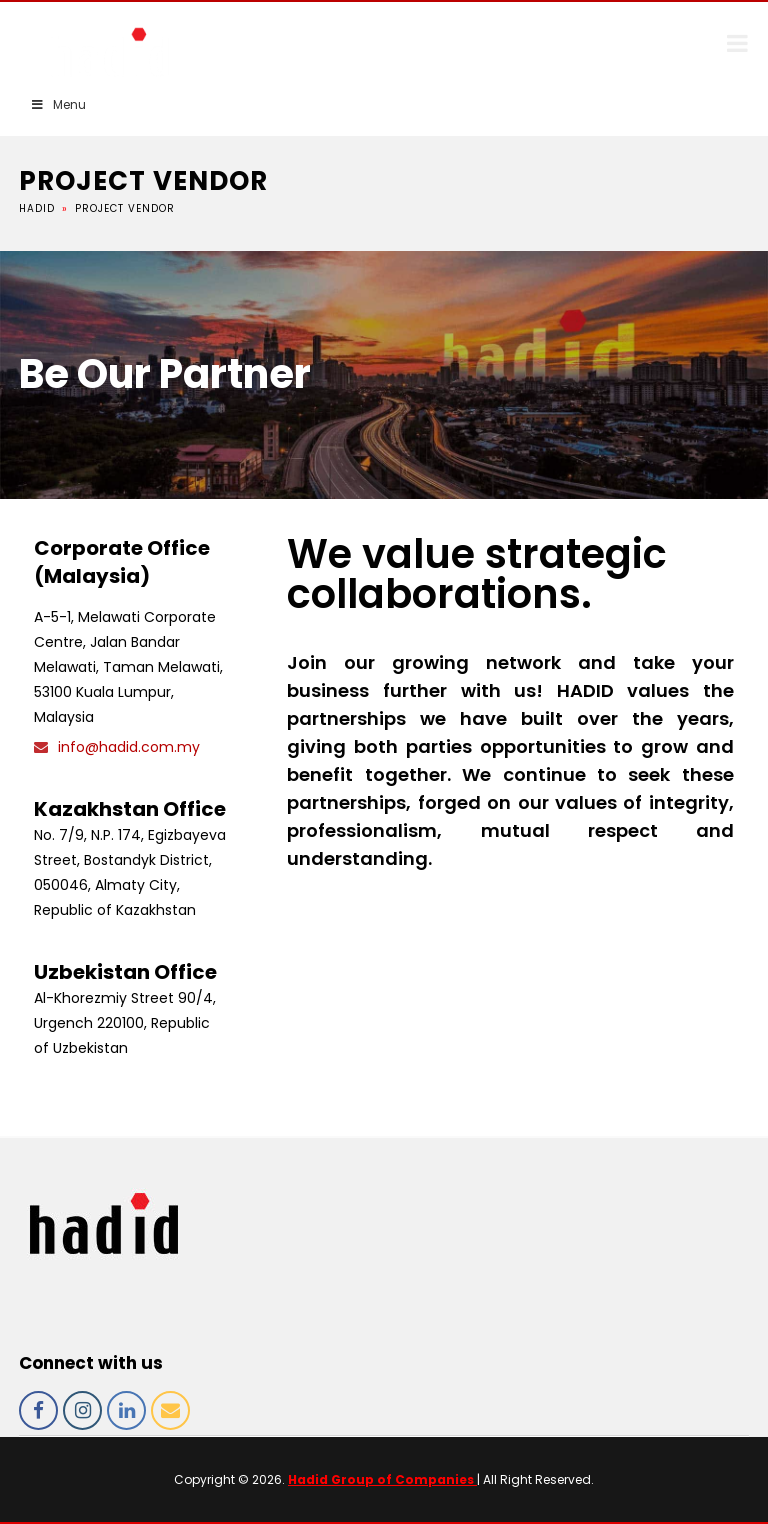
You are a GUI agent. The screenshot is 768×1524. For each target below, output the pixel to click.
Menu (58, 104)
